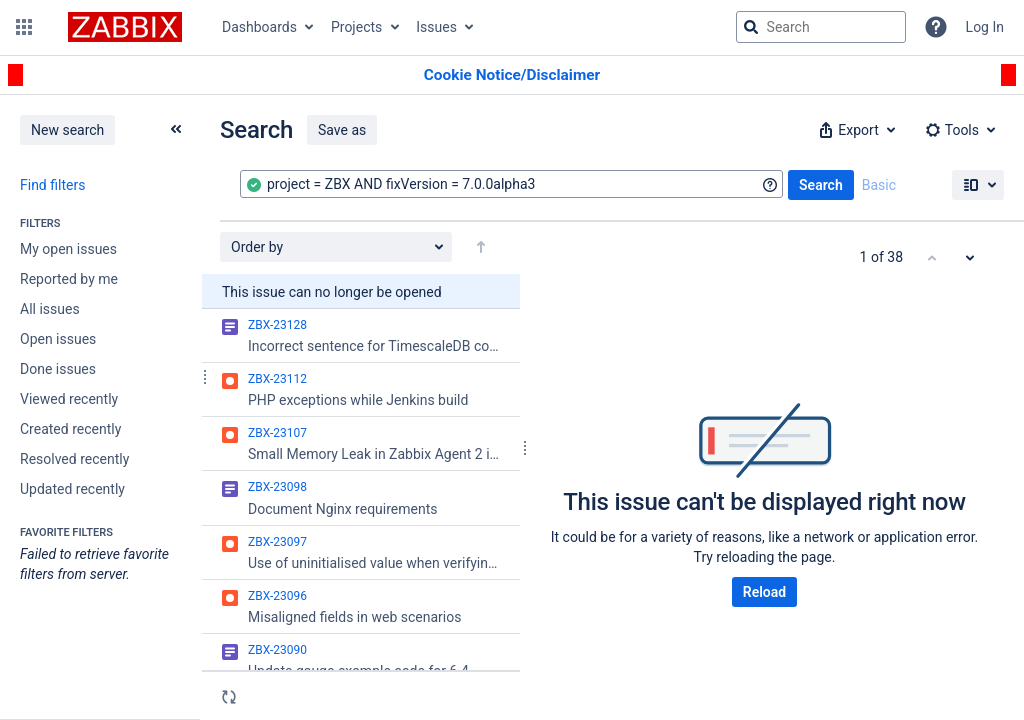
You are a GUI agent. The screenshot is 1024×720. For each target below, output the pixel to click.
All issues (50, 309)
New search (67, 130)
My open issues (68, 249)
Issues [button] (436, 27)
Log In (985, 27)
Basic (879, 185)
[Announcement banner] (512, 75)
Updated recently (72, 489)
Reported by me (69, 279)
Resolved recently (74, 459)
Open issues (58, 339)
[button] (24, 27)
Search (821, 185)
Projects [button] (356, 27)
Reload (764, 592)
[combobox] (511, 184)
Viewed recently (69, 399)
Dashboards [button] (259, 27)
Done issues (58, 369)
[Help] (936, 27)
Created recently (70, 429)
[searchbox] (821, 27)
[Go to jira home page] (125, 27)
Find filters (52, 185)
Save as (342, 130)
